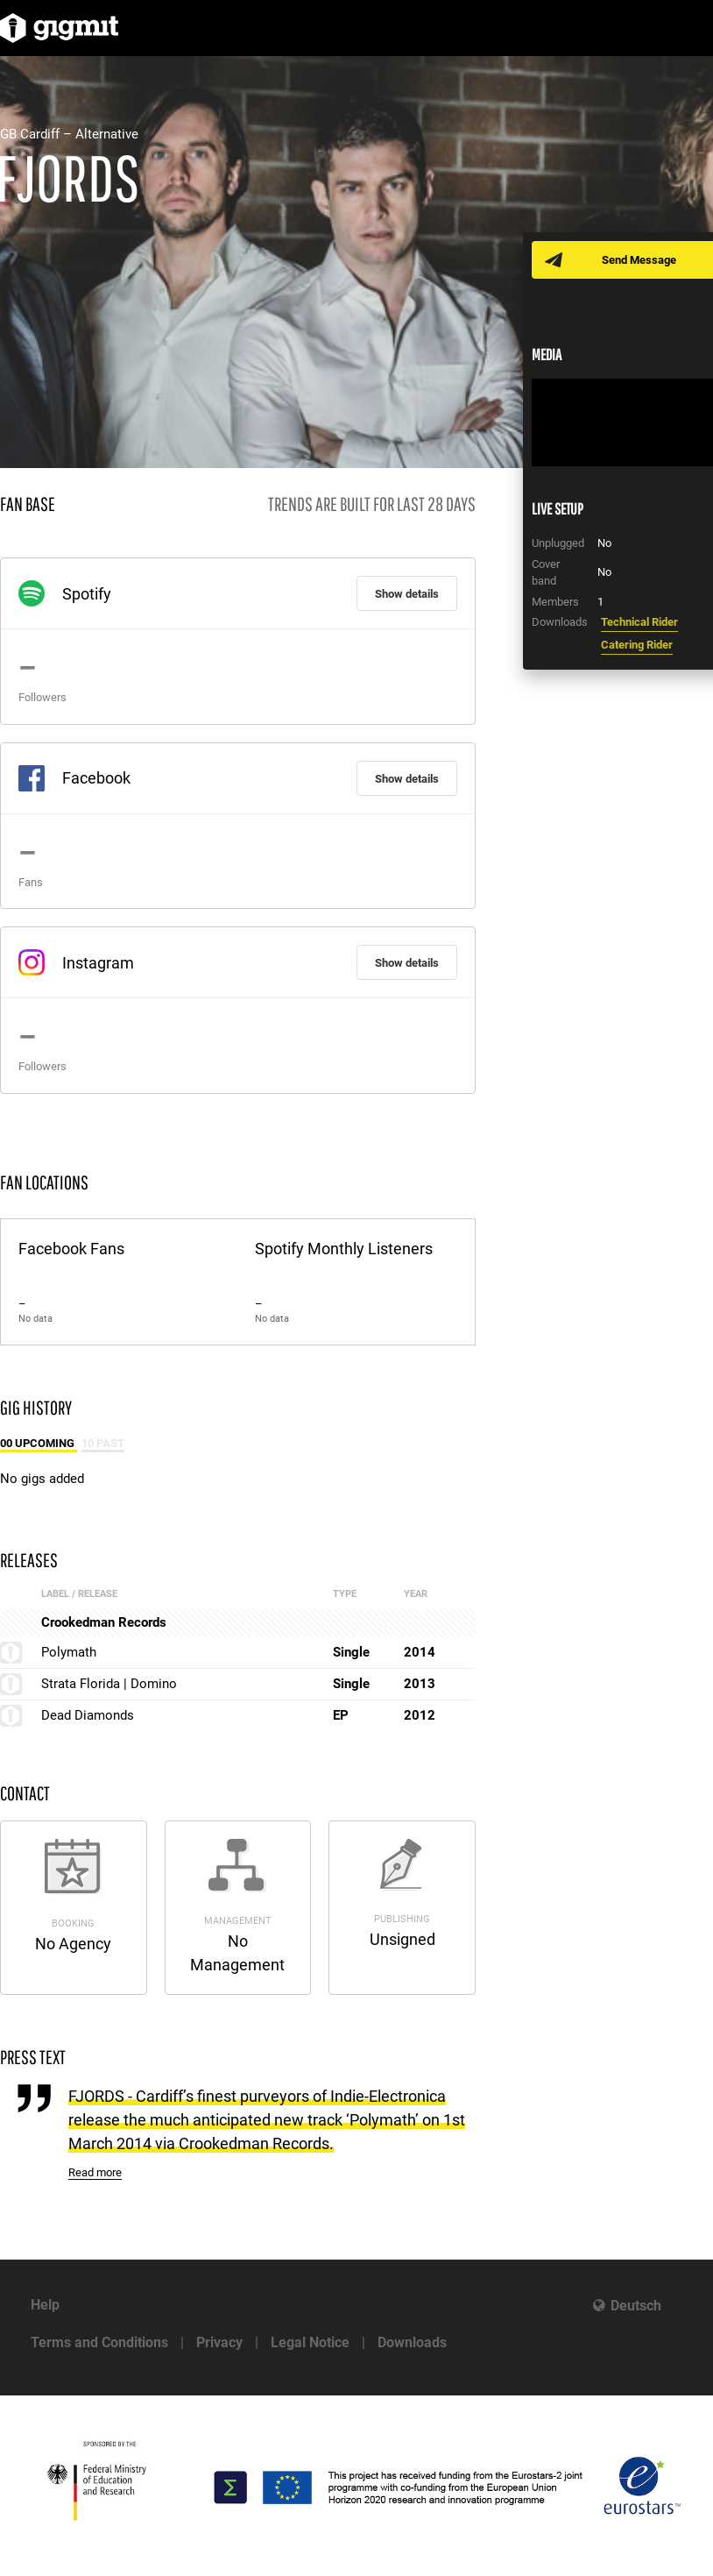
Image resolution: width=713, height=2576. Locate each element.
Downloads (412, 2342)
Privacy (219, 2342)
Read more (95, 2172)
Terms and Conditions (99, 2342)
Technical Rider (639, 621)
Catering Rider (637, 644)
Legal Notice (310, 2342)
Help (45, 2304)
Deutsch (636, 2305)
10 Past (102, 1443)
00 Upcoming (38, 1443)
